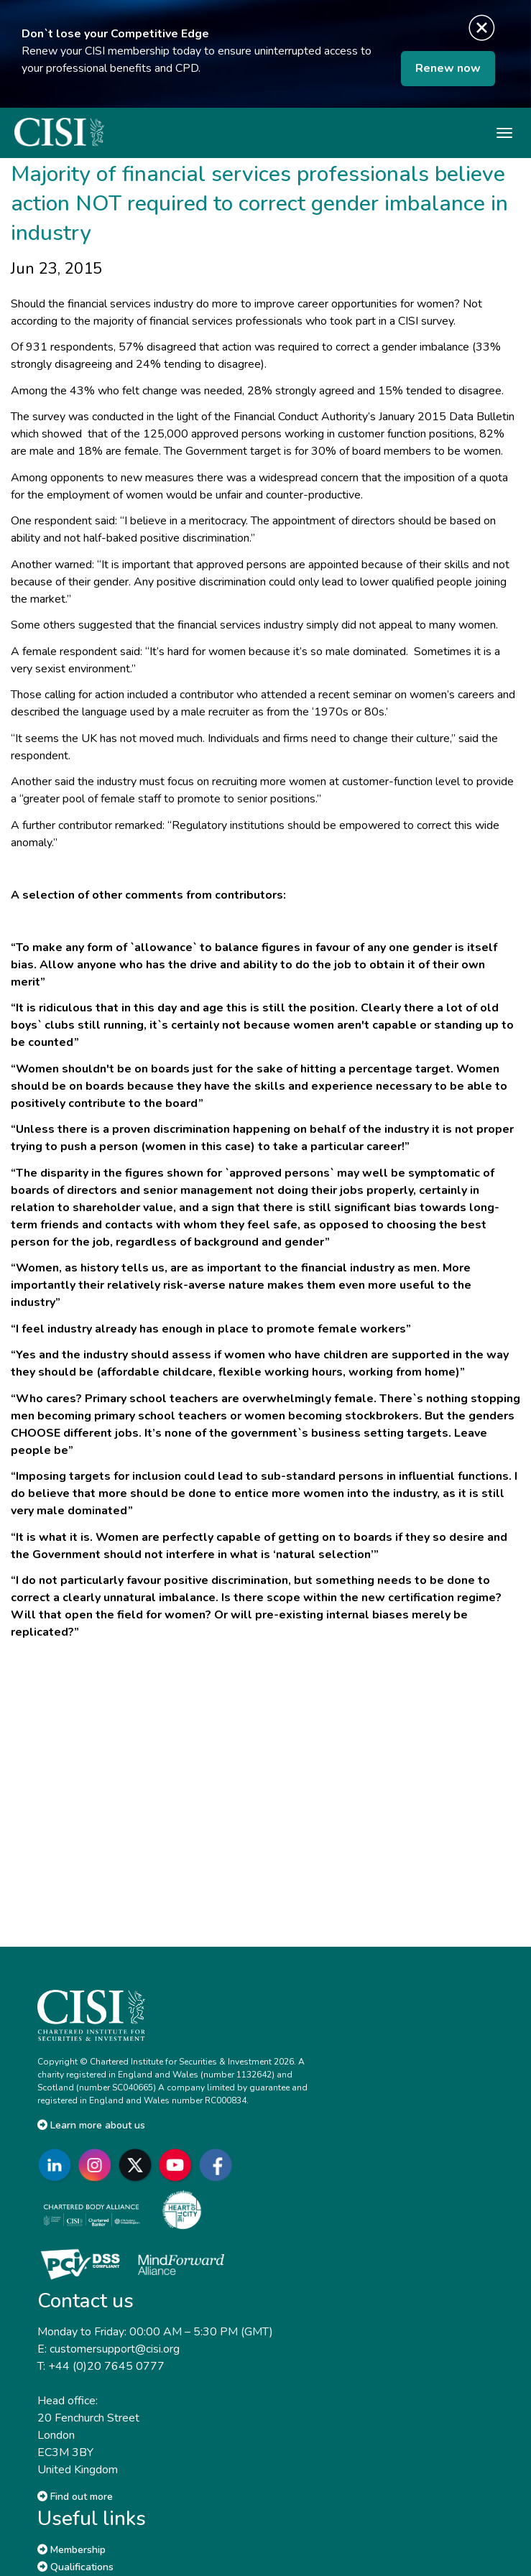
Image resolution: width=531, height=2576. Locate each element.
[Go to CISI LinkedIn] (57, 2165)
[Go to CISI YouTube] (178, 2165)
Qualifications (75, 2567)
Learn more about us (91, 2125)
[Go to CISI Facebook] (218, 2165)
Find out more (75, 2496)
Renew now (448, 68)
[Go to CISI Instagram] (98, 2165)
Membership (71, 2550)
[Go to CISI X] (138, 2165)
